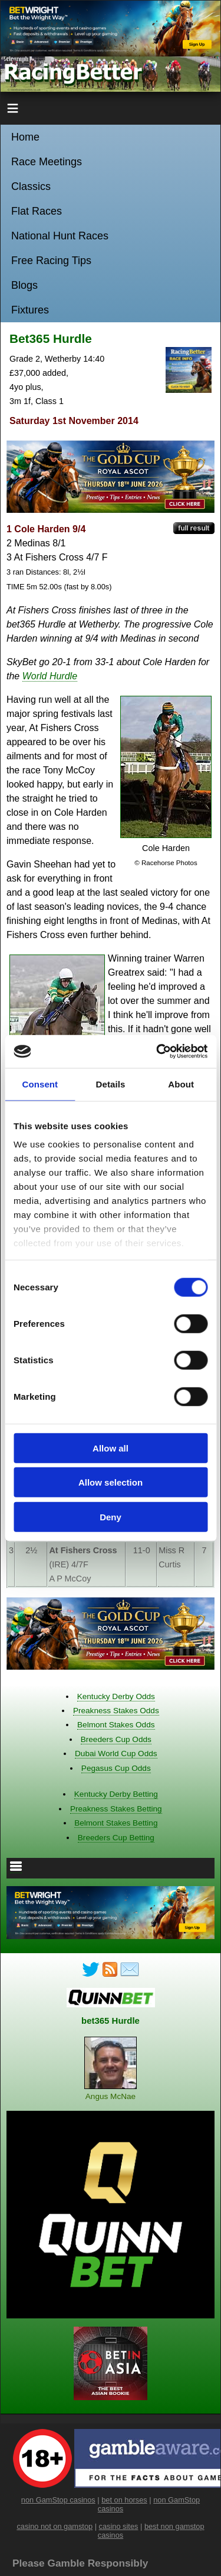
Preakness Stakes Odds (116, 1710)
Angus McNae (110, 2096)
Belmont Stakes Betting (115, 1822)
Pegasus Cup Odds (116, 1768)
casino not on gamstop (55, 2526)
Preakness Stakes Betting (116, 1808)
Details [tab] (111, 1084)
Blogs (24, 285)
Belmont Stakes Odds (115, 1724)
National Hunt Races (59, 236)
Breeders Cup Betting (116, 1837)
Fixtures (30, 310)
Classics (31, 186)
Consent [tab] (40, 1084)
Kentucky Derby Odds (116, 1696)
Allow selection (110, 1482)
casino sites (118, 2526)
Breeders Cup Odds (116, 1739)
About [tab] (181, 1084)
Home (25, 137)
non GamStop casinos (58, 2499)
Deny (110, 1516)
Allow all (110, 1448)
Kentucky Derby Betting (116, 1794)
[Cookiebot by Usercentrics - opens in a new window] (157, 1051)
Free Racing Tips (51, 260)
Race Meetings (46, 162)
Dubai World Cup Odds (116, 1753)
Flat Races (36, 211)
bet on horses (124, 2499)
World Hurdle (49, 676)
